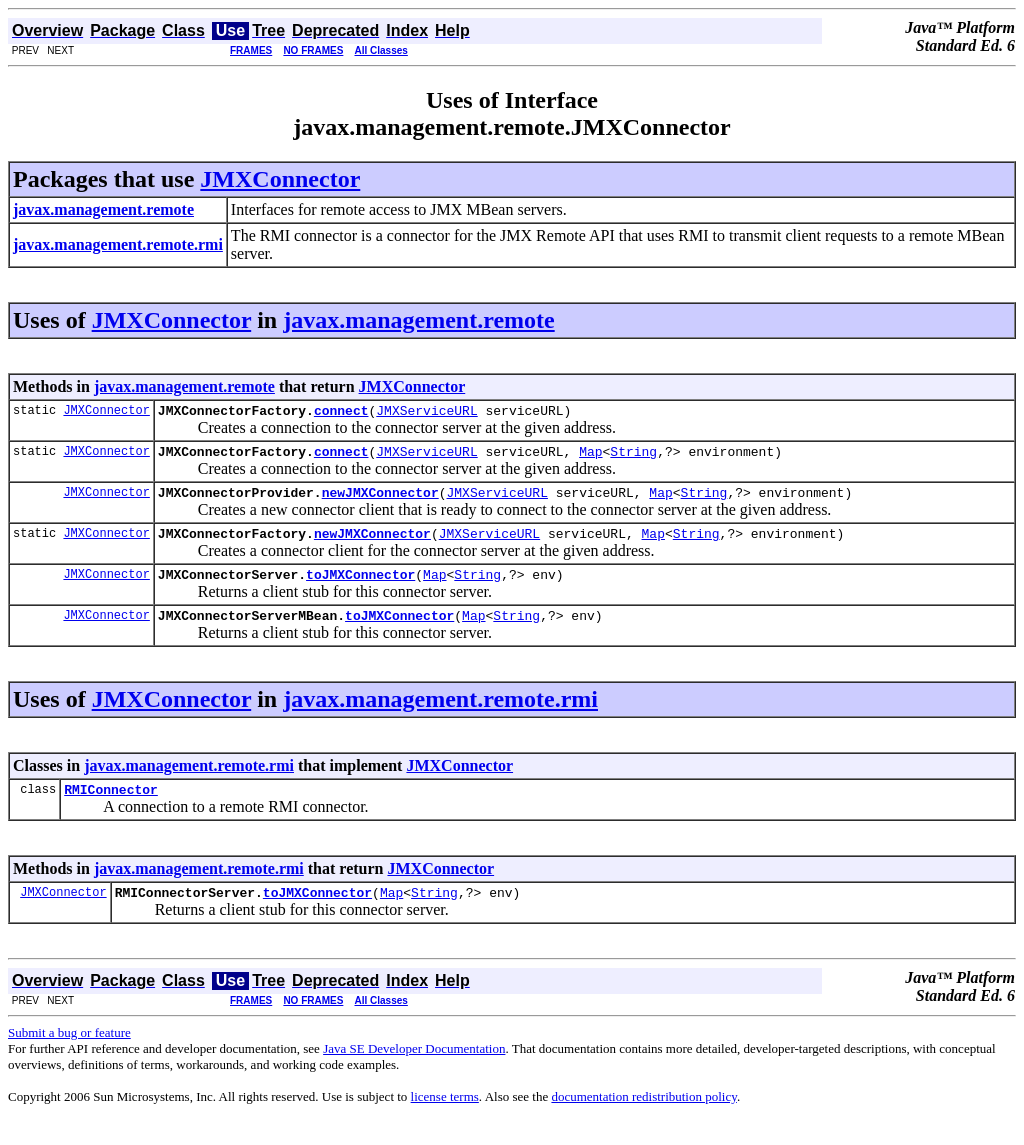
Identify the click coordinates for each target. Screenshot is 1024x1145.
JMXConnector (280, 179)
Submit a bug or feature (69, 1056)
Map (590, 457)
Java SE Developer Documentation (414, 1072)
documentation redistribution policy (643, 1120)
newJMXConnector (380, 501)
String (633, 457)
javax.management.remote (418, 320)
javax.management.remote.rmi (440, 717)
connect (341, 413)
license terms (445, 1120)
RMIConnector (111, 810)
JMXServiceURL (426, 413)
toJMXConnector (360, 589)
